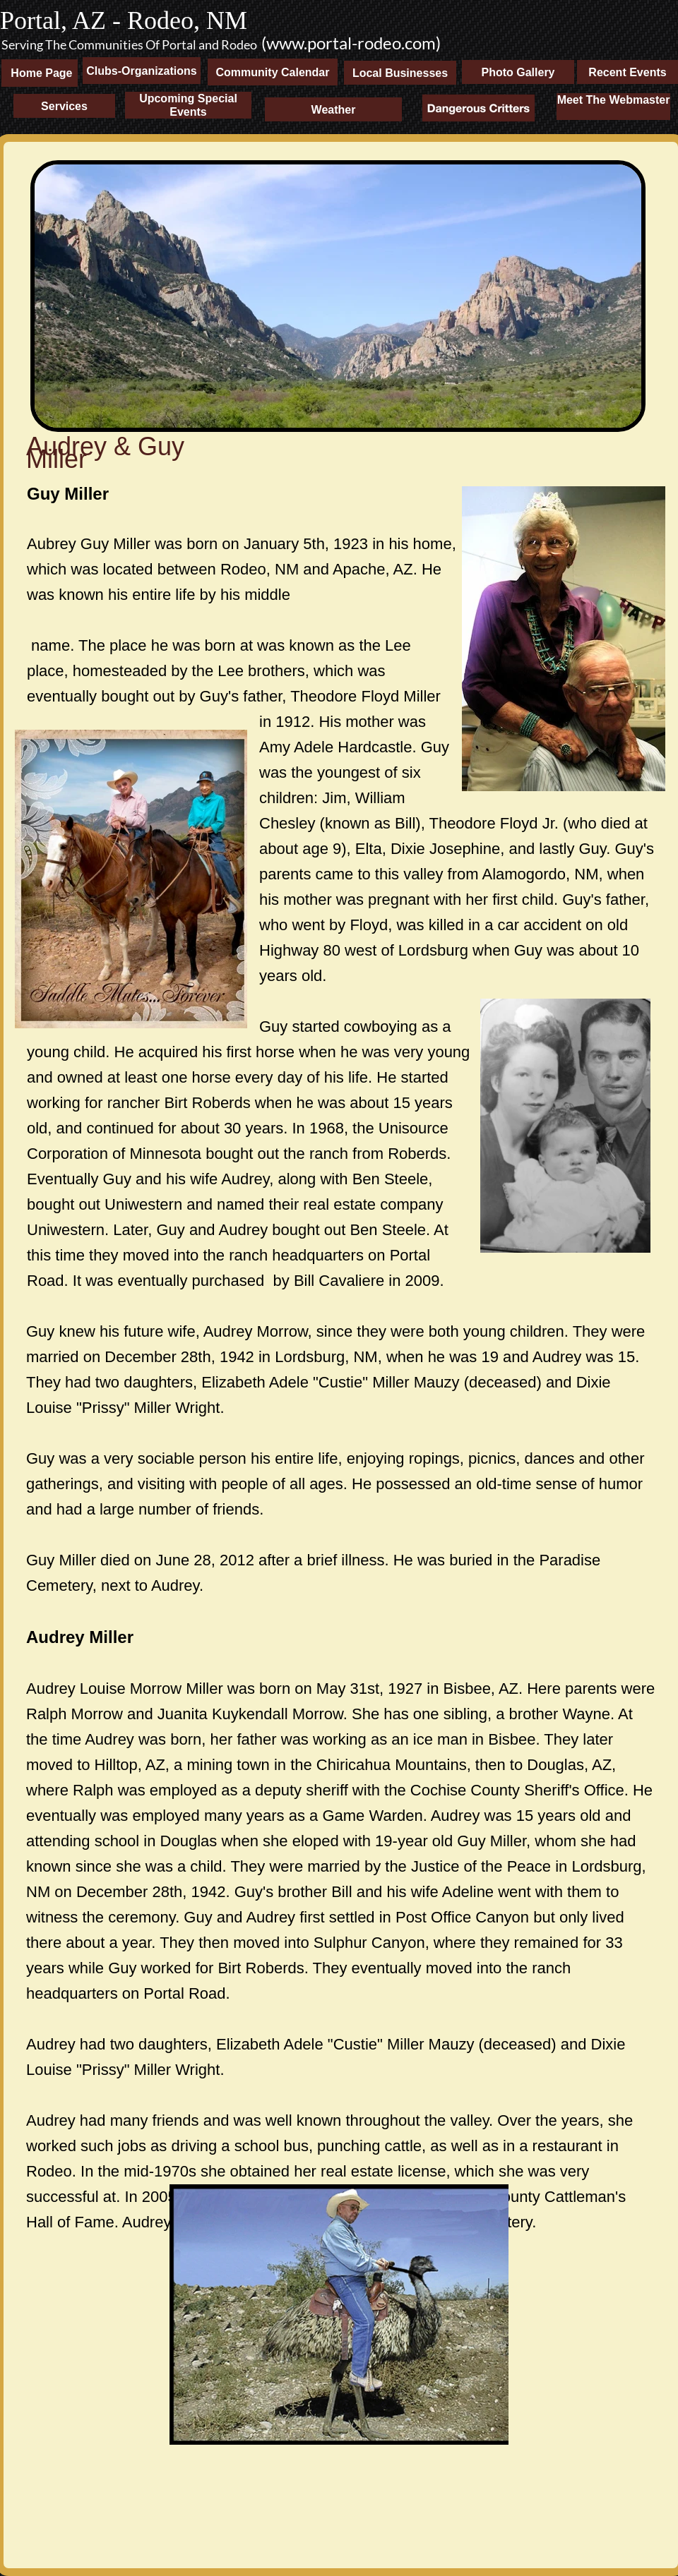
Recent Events (627, 72)
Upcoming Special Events (188, 105)
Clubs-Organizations (141, 71)
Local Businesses (400, 73)
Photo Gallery (517, 72)
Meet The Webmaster (613, 100)
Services (64, 106)
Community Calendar (273, 72)
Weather (333, 110)
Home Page (36, 73)
